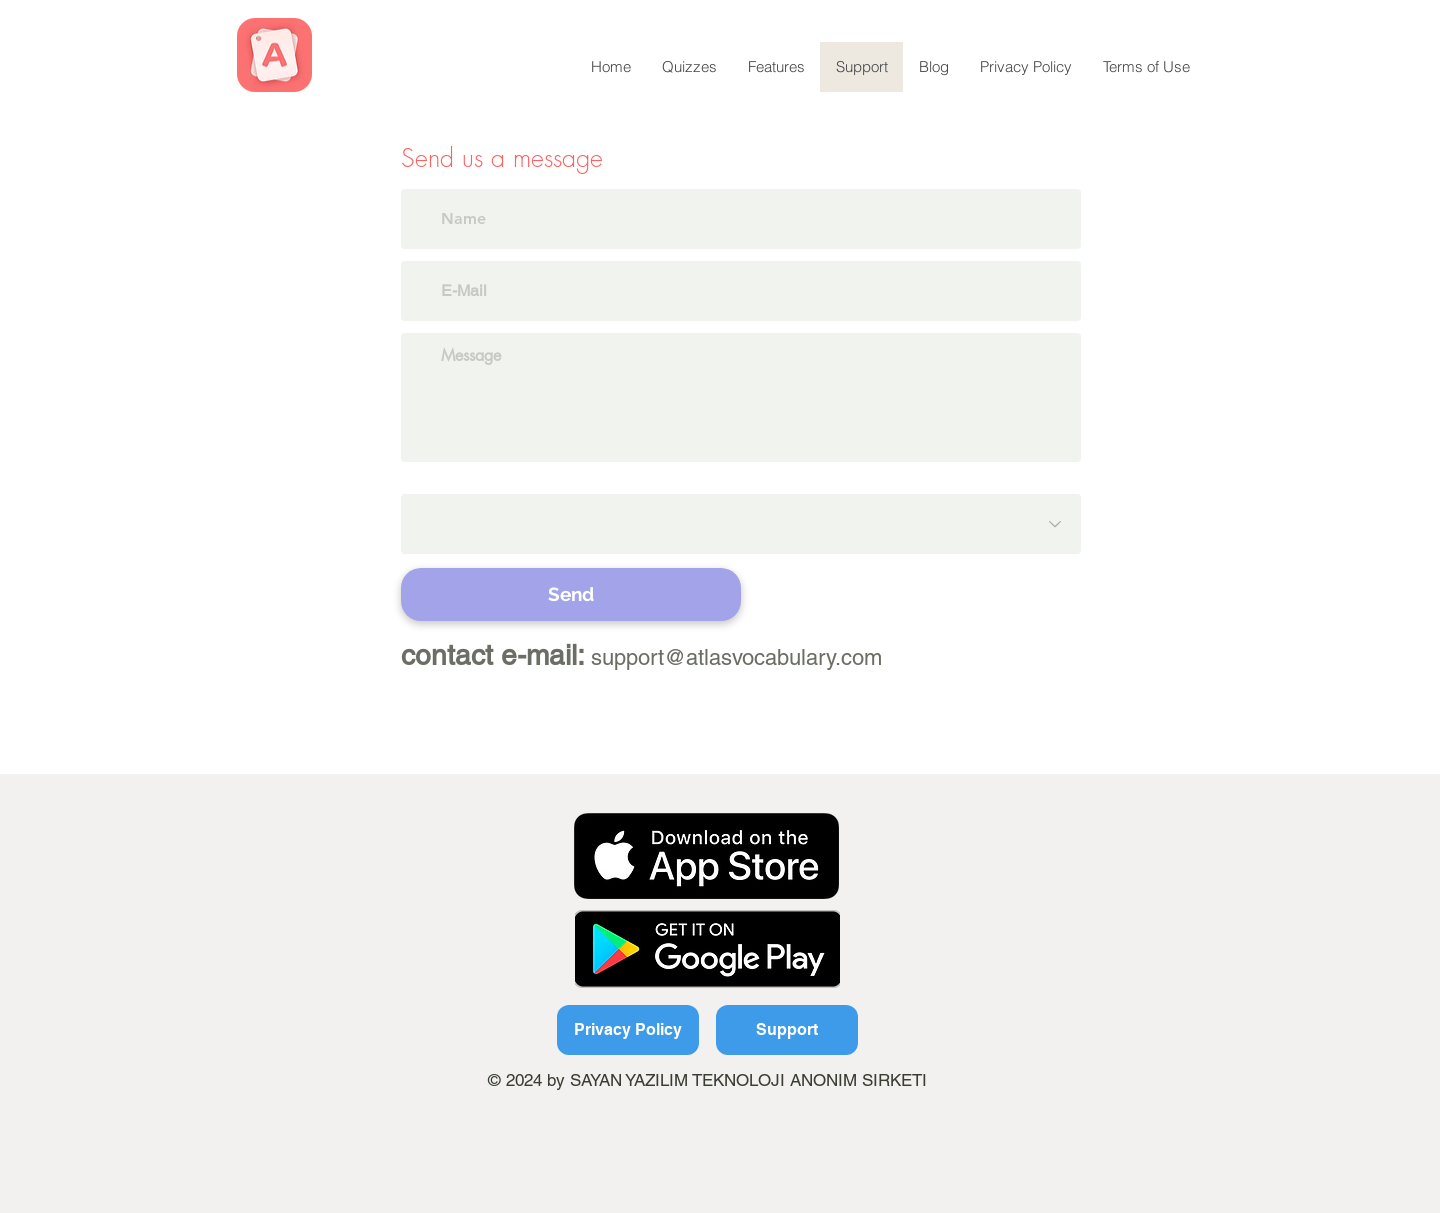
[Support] (787, 1030)
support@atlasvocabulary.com (736, 657)
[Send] (571, 594)
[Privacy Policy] (628, 1030)
